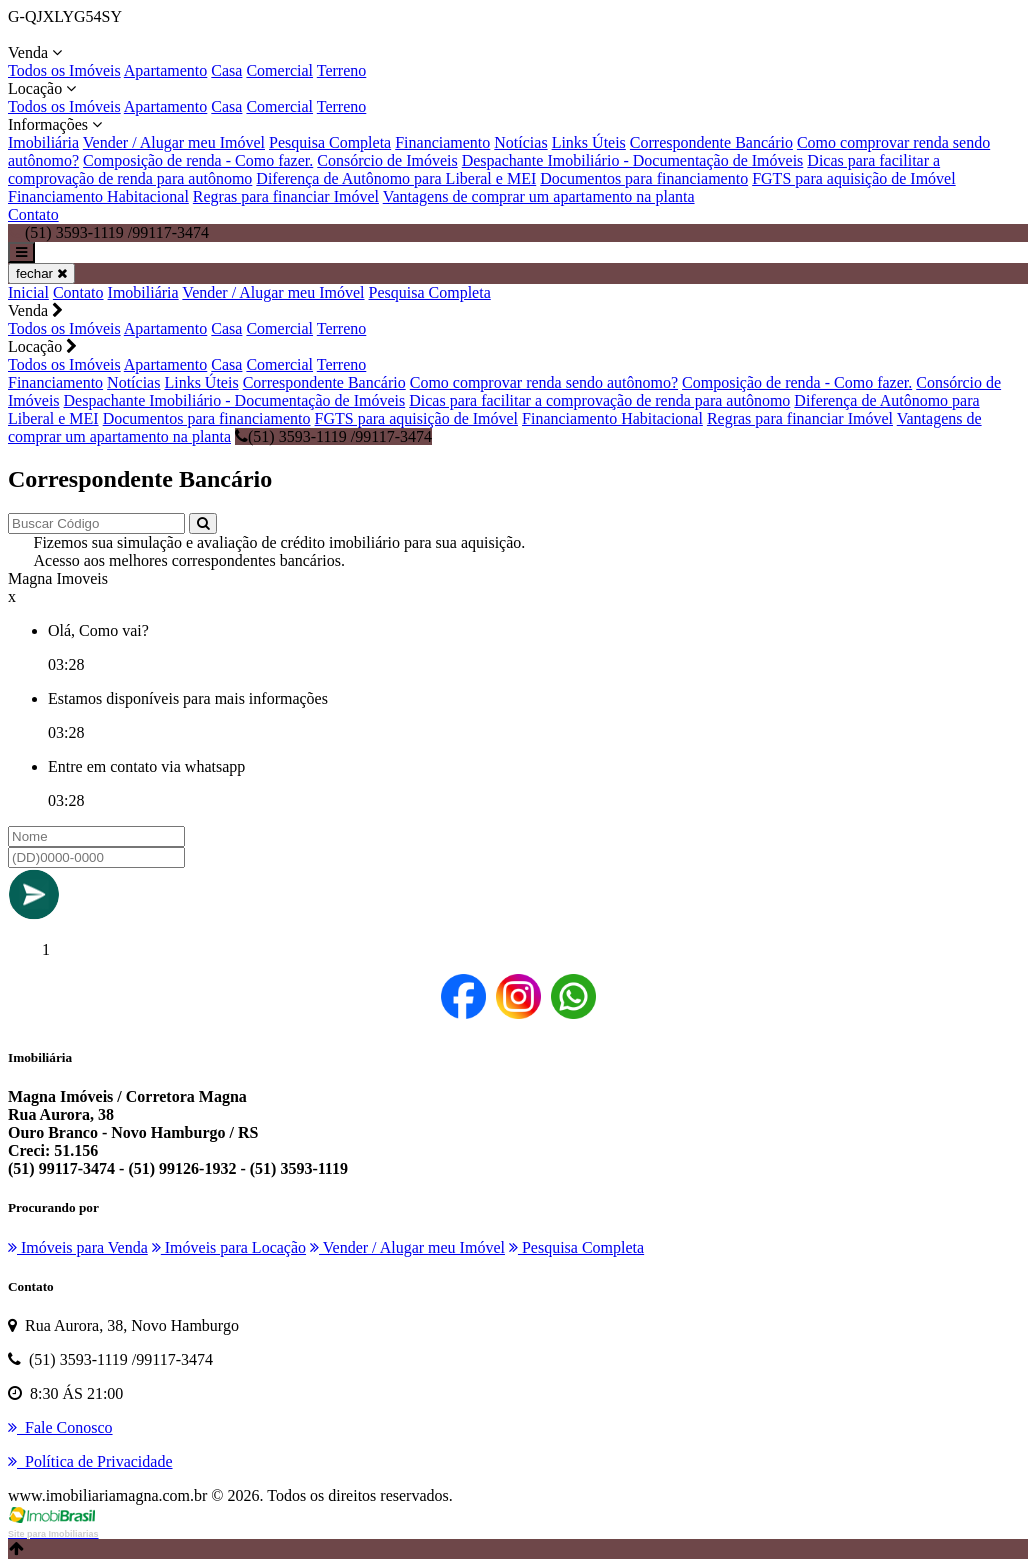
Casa (226, 70)
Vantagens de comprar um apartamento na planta (539, 196)
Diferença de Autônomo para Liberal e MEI (396, 178)
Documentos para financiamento (644, 178)
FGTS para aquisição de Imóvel (854, 178)
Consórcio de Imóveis (387, 160)
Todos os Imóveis (64, 70)
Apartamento (166, 70)
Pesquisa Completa (330, 142)
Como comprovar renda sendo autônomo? (544, 382)
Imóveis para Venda (78, 1247)
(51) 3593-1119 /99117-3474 (333, 436)
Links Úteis (589, 142)
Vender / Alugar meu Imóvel (174, 142)
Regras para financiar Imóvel (286, 196)
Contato (33, 214)
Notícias (520, 142)
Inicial (28, 292)
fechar (41, 273)
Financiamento (442, 142)
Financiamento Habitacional (98, 196)
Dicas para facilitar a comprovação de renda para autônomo (599, 400)
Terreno (342, 70)
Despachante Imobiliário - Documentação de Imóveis (633, 160)
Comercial (279, 70)
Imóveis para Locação (229, 1247)
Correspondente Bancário (711, 142)
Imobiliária (43, 142)
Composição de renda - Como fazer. (198, 160)
